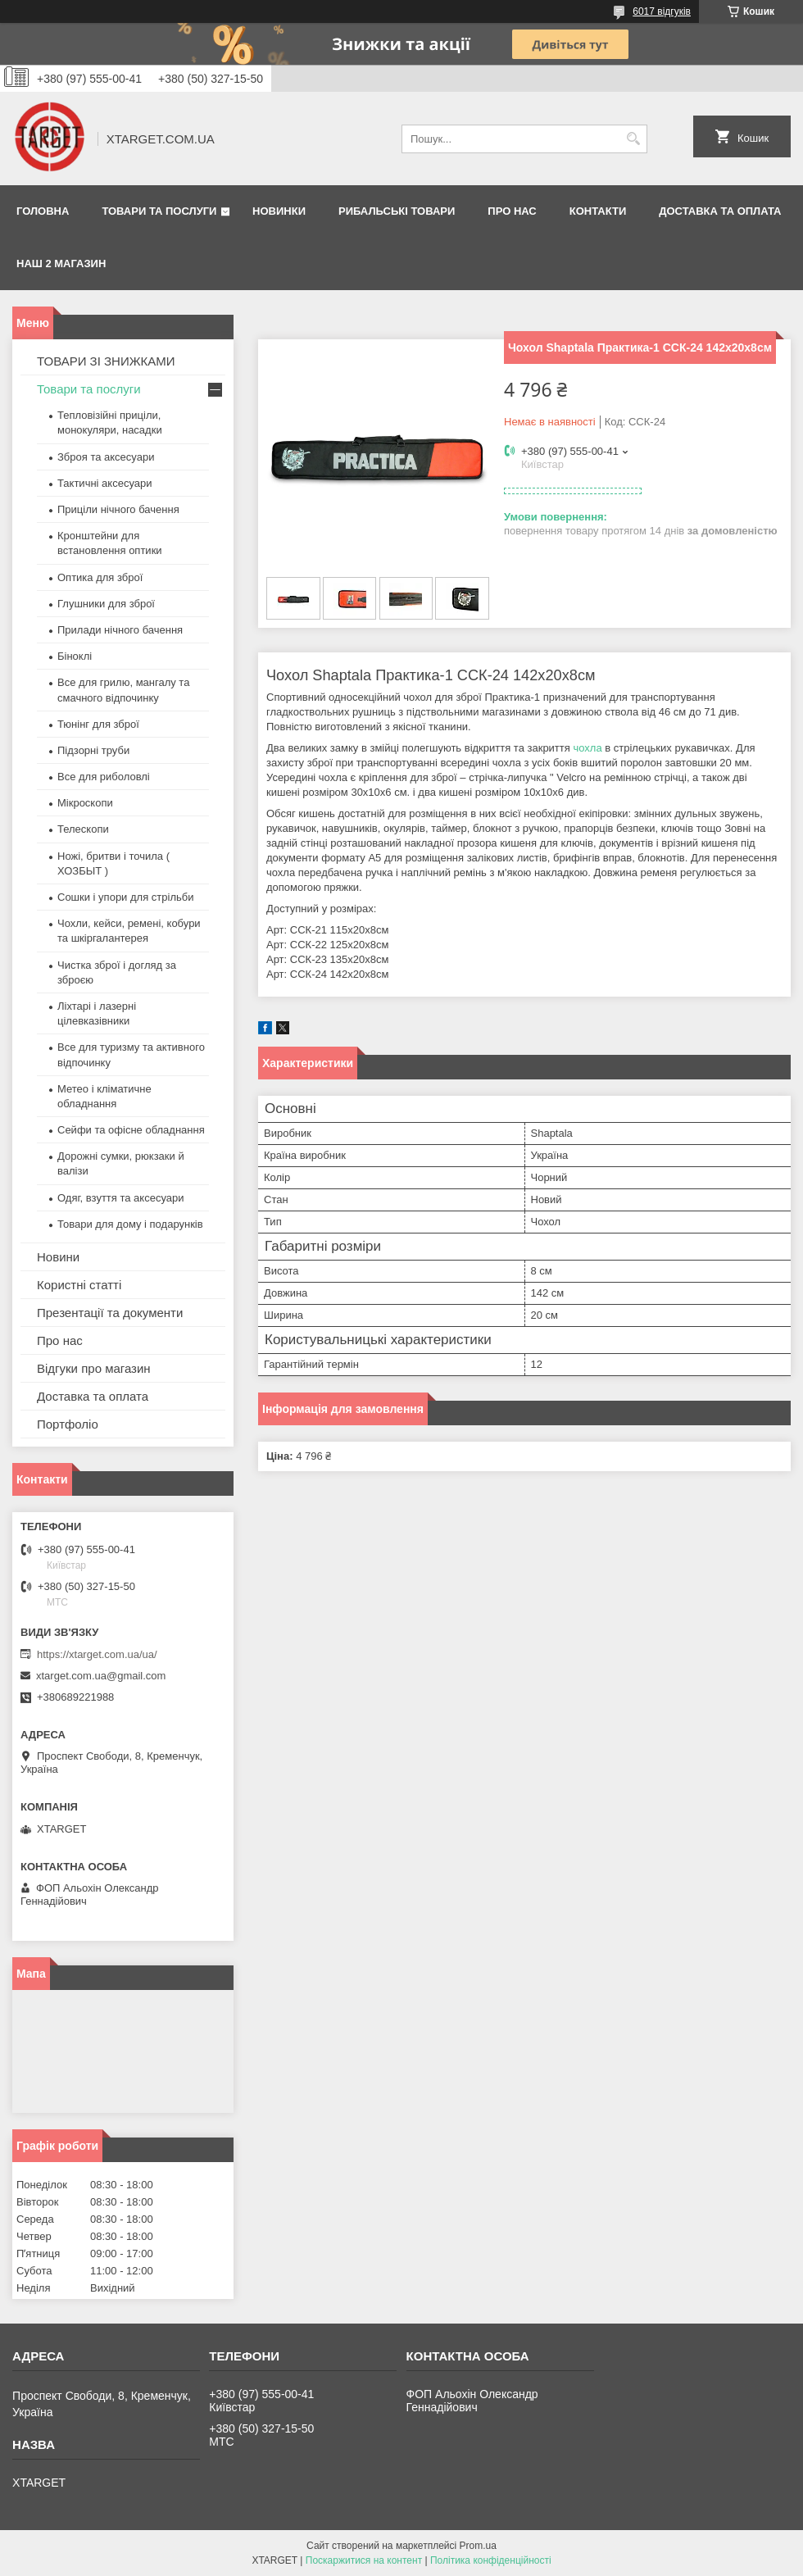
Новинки (279, 211)
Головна (42, 211)
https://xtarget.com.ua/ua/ (97, 1654)
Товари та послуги (159, 211)
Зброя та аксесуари (105, 457)
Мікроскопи (85, 803)
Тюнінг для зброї (98, 724)
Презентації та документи (110, 1313)
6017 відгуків (662, 11)
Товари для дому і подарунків (130, 1224)
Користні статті (79, 1285)
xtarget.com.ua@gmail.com (101, 1676)
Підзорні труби (93, 750)
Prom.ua (478, 2545)
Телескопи (83, 829)
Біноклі (74, 656)
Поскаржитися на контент (364, 2560)
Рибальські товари (396, 211)
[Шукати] (633, 139)
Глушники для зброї (106, 603)
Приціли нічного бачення (118, 509)
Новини (58, 1257)
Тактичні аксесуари (104, 483)
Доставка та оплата (720, 211)
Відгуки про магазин (94, 1368)
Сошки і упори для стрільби (125, 897)
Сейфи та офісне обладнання (131, 1130)
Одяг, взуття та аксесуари (120, 1198)
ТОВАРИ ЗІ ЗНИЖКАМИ (106, 361)
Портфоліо (67, 1424)
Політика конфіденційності (490, 2560)
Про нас (512, 211)
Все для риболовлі (103, 776)
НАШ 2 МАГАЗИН (61, 263)
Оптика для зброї (100, 577)
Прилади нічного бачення (120, 630)
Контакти (598, 211)
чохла (587, 748)
